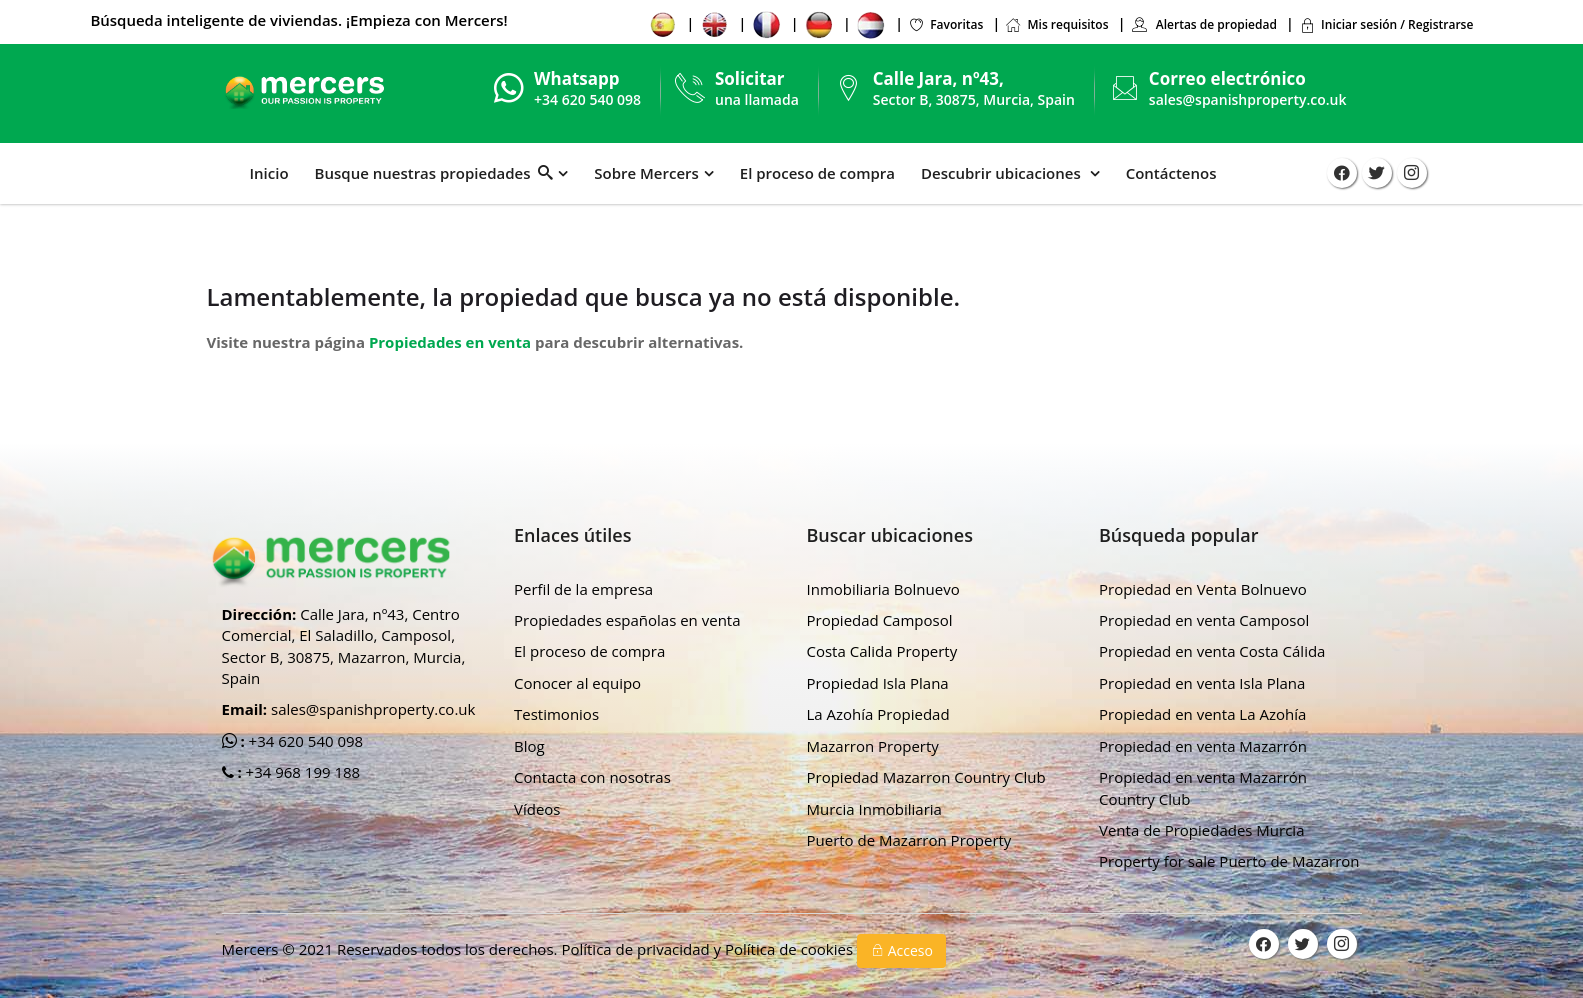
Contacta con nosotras (592, 777)
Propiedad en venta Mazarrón (1203, 746)
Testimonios (556, 714)
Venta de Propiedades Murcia (1202, 830)
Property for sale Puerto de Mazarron (1229, 861)
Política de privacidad (637, 949)
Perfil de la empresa (583, 589)
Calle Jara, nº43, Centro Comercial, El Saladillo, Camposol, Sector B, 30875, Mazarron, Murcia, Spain (344, 646)
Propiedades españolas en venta (627, 620)
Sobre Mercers (646, 173)
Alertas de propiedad (1204, 24)
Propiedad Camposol (880, 620)
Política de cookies (791, 949)
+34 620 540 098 (304, 741)
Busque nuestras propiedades (434, 173)
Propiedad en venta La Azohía (1202, 714)
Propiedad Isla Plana (878, 683)
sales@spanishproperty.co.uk (1248, 99)
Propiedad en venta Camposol (1204, 620)
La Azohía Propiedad (878, 714)
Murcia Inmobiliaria (874, 809)
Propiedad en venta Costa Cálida (1212, 651)
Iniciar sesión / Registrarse (1386, 24)
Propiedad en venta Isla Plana (1202, 683)
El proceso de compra (817, 173)
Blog (529, 746)
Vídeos (537, 809)
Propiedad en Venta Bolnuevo (1203, 589)
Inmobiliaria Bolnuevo (883, 589)
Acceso (901, 950)
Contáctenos (1171, 173)
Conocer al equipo (577, 683)
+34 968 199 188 (301, 772)
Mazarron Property (873, 746)
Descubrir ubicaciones (1003, 173)
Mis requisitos (1056, 24)
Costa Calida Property (882, 651)
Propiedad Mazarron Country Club (926, 777)
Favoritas (945, 24)
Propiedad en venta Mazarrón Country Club (1203, 787)
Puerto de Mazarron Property (909, 840)
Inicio (269, 173)
